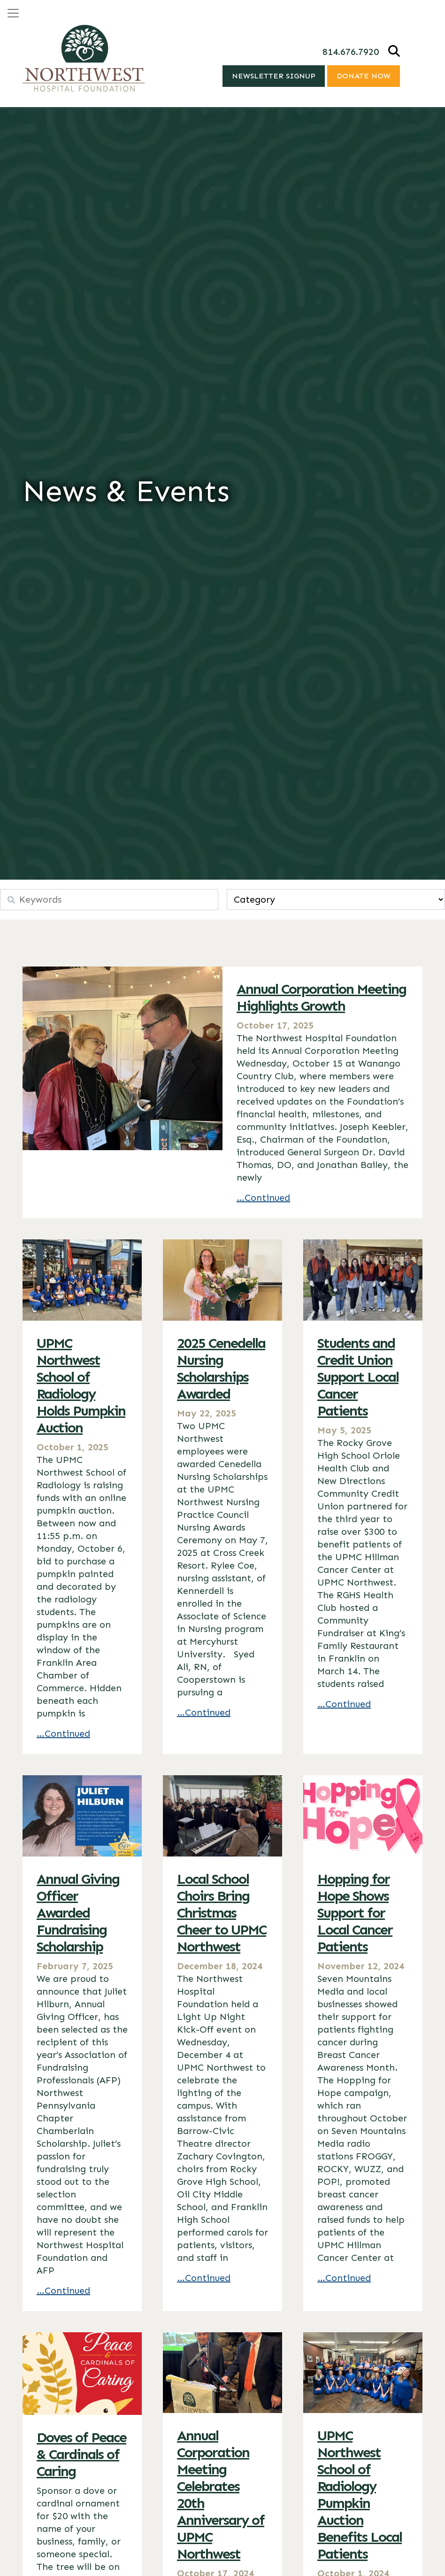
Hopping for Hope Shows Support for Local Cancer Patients (354, 1913)
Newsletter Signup (273, 75)
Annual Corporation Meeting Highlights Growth (321, 997)
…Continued (263, 1197)
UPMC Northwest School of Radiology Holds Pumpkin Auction (81, 1385)
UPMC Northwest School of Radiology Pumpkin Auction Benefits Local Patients (359, 2494)
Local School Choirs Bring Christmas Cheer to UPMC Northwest (221, 1913)
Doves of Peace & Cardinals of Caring (81, 2454)
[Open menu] (13, 13)
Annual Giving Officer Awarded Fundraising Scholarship (78, 1913)
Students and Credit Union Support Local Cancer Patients (358, 1377)
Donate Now (364, 75)
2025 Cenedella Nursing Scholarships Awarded (221, 1368)
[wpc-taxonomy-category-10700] (336, 899)
